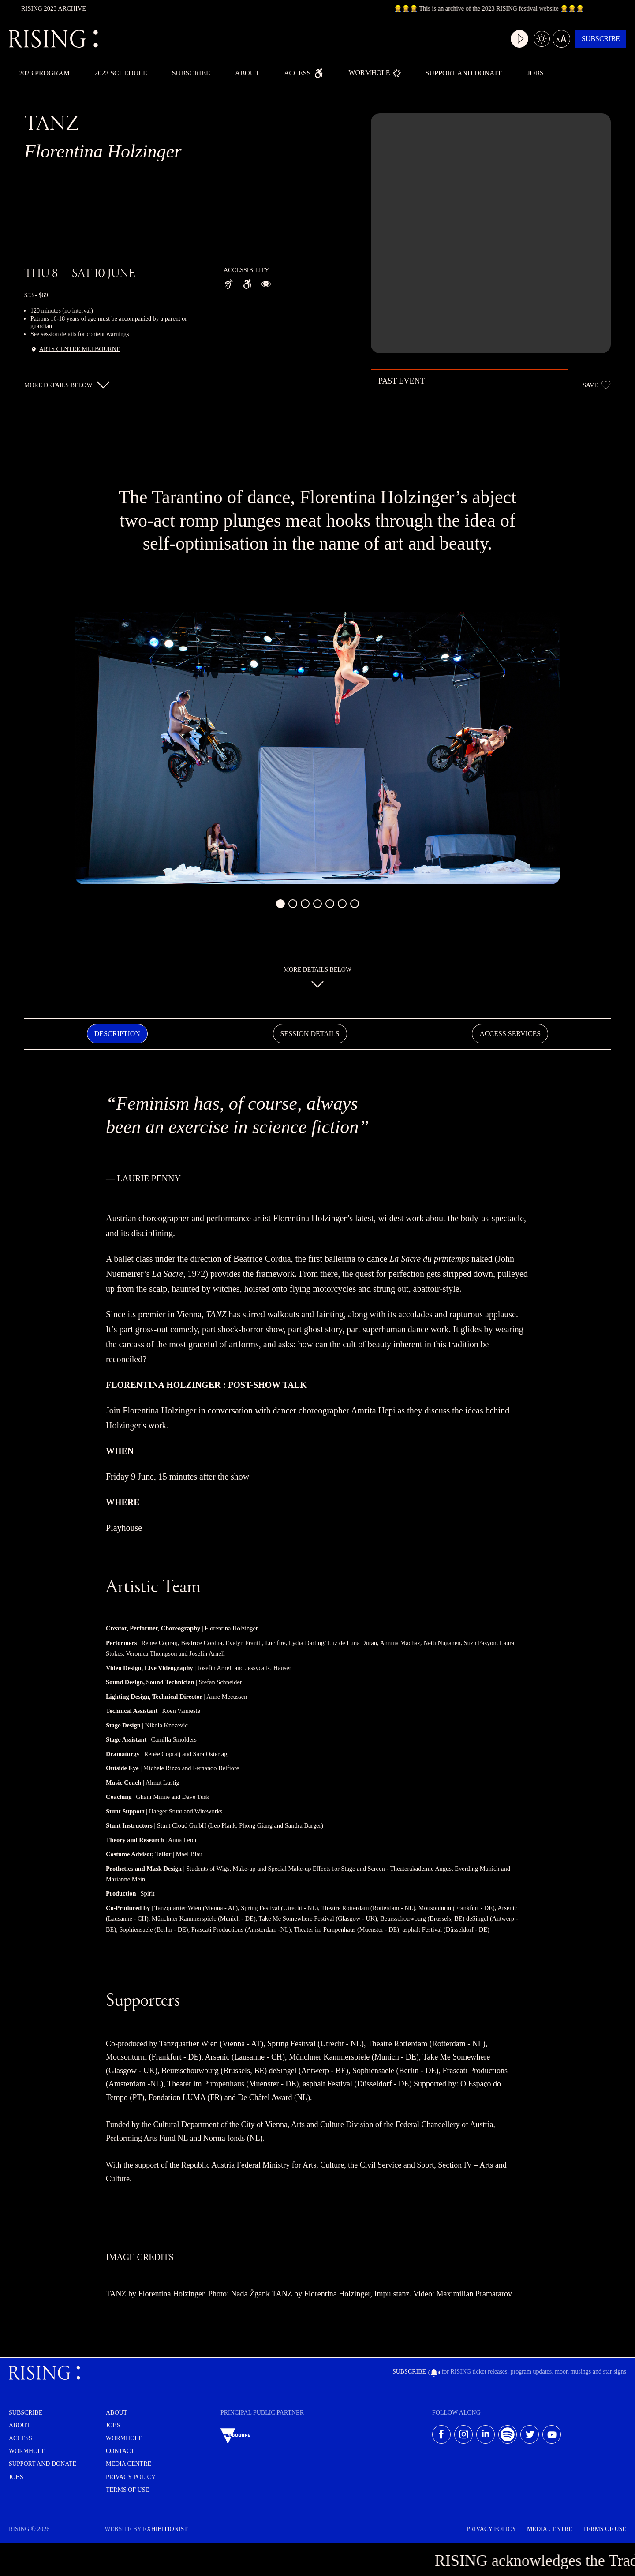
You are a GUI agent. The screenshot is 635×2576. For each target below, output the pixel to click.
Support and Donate (464, 73)
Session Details (309, 1033)
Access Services (510, 1033)
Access (304, 72)
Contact (120, 2452)
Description (117, 1033)
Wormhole (374, 73)
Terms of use (127, 2491)
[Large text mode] (547, 39)
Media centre (128, 2465)
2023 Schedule (120, 73)
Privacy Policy (131, 2478)
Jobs (535, 73)
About (247, 73)
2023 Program (44, 73)
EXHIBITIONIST (165, 2530)
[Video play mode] (501, 39)
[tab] (117, 1033)
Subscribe (594, 38)
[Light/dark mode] (524, 39)
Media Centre (549, 2530)
